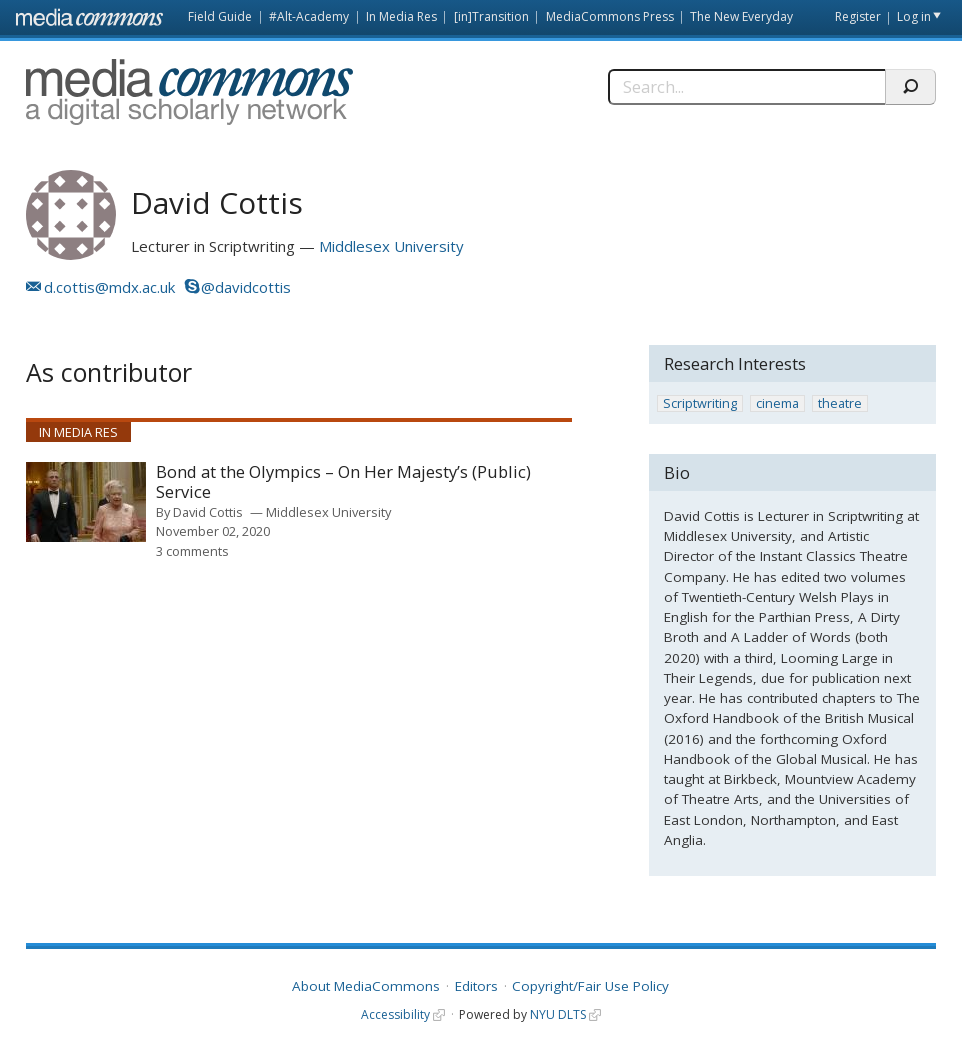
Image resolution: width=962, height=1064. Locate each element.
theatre (840, 403)
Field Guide (220, 16)
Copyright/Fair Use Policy (590, 986)
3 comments (192, 551)
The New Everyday (741, 16)
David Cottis (208, 512)
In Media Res (401, 16)
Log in (914, 16)
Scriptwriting (700, 403)
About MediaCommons (366, 986)
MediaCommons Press (610, 16)
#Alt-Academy (309, 16)
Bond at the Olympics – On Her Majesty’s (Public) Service (343, 482)
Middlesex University (391, 246)
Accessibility (395, 1014)
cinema (777, 403)
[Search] (746, 87)
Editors (476, 986)
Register (858, 16)
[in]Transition (491, 16)
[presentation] (86, 502)
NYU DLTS (558, 1014)
